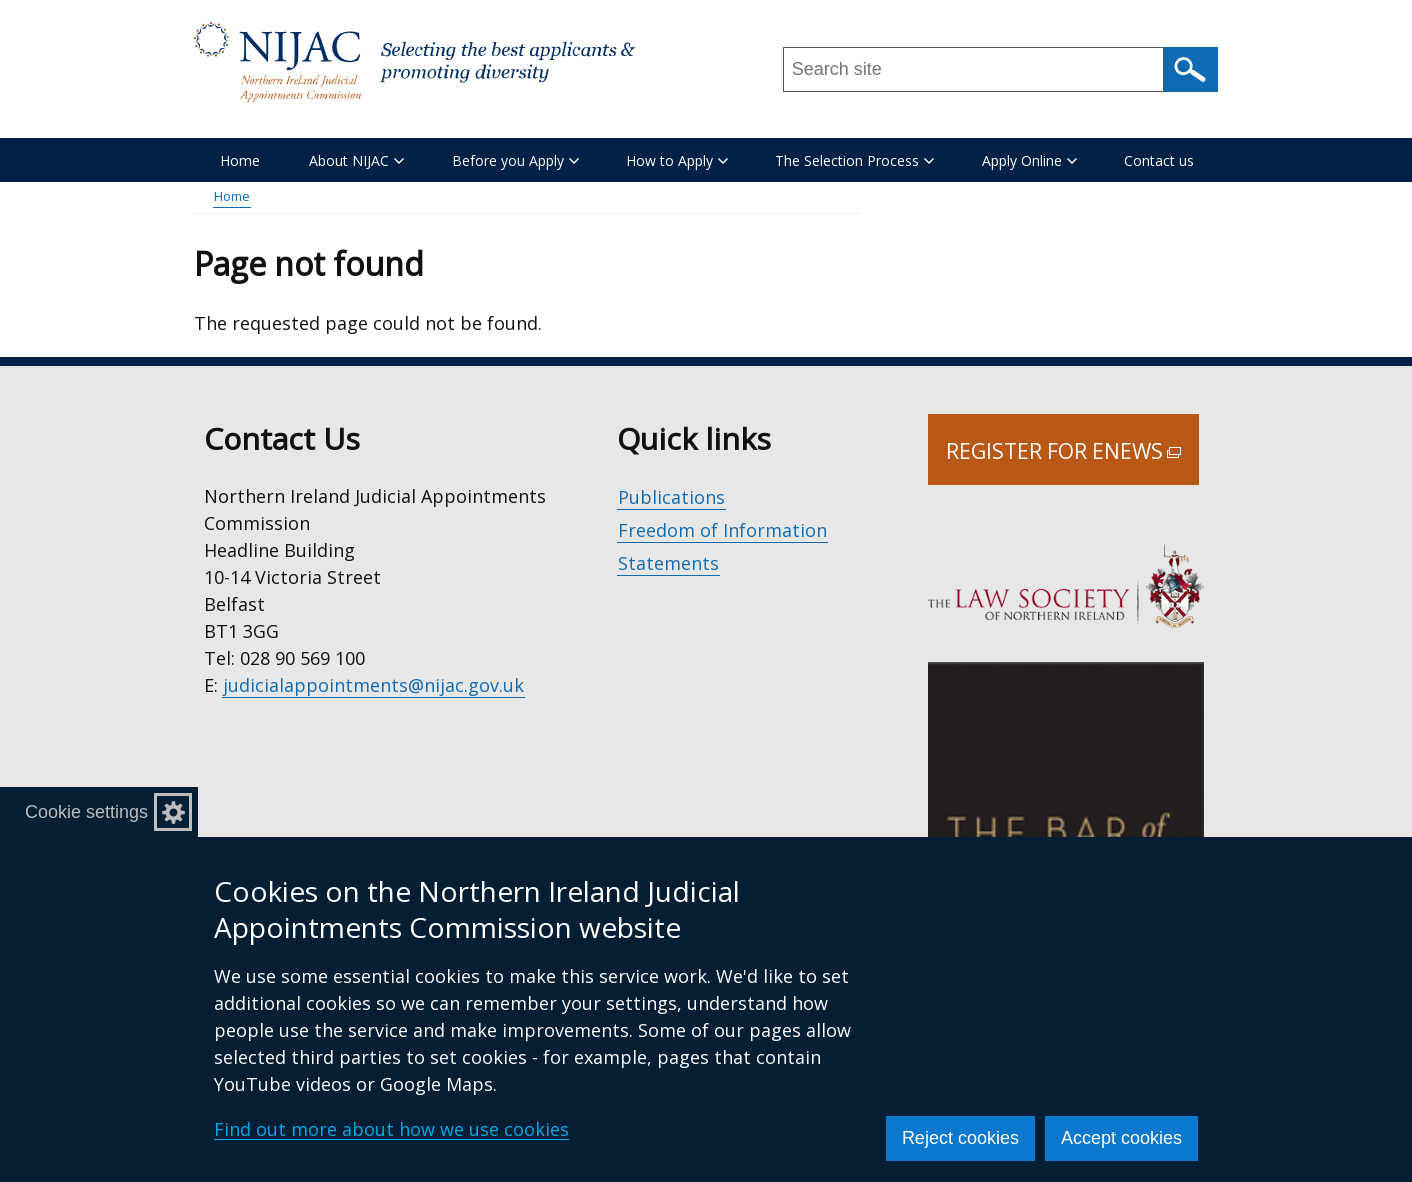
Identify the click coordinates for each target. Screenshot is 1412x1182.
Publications (671, 497)
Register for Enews (1072, 461)
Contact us (1159, 160)
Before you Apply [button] (515, 160)
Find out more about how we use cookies (391, 1129)
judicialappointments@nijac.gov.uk (373, 685)
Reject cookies (960, 1138)
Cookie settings (86, 812)
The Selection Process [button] (854, 160)
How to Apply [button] (677, 160)
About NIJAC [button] (356, 160)
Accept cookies (1121, 1138)
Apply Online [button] (1029, 160)
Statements (668, 563)
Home (240, 160)
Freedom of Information (722, 530)
